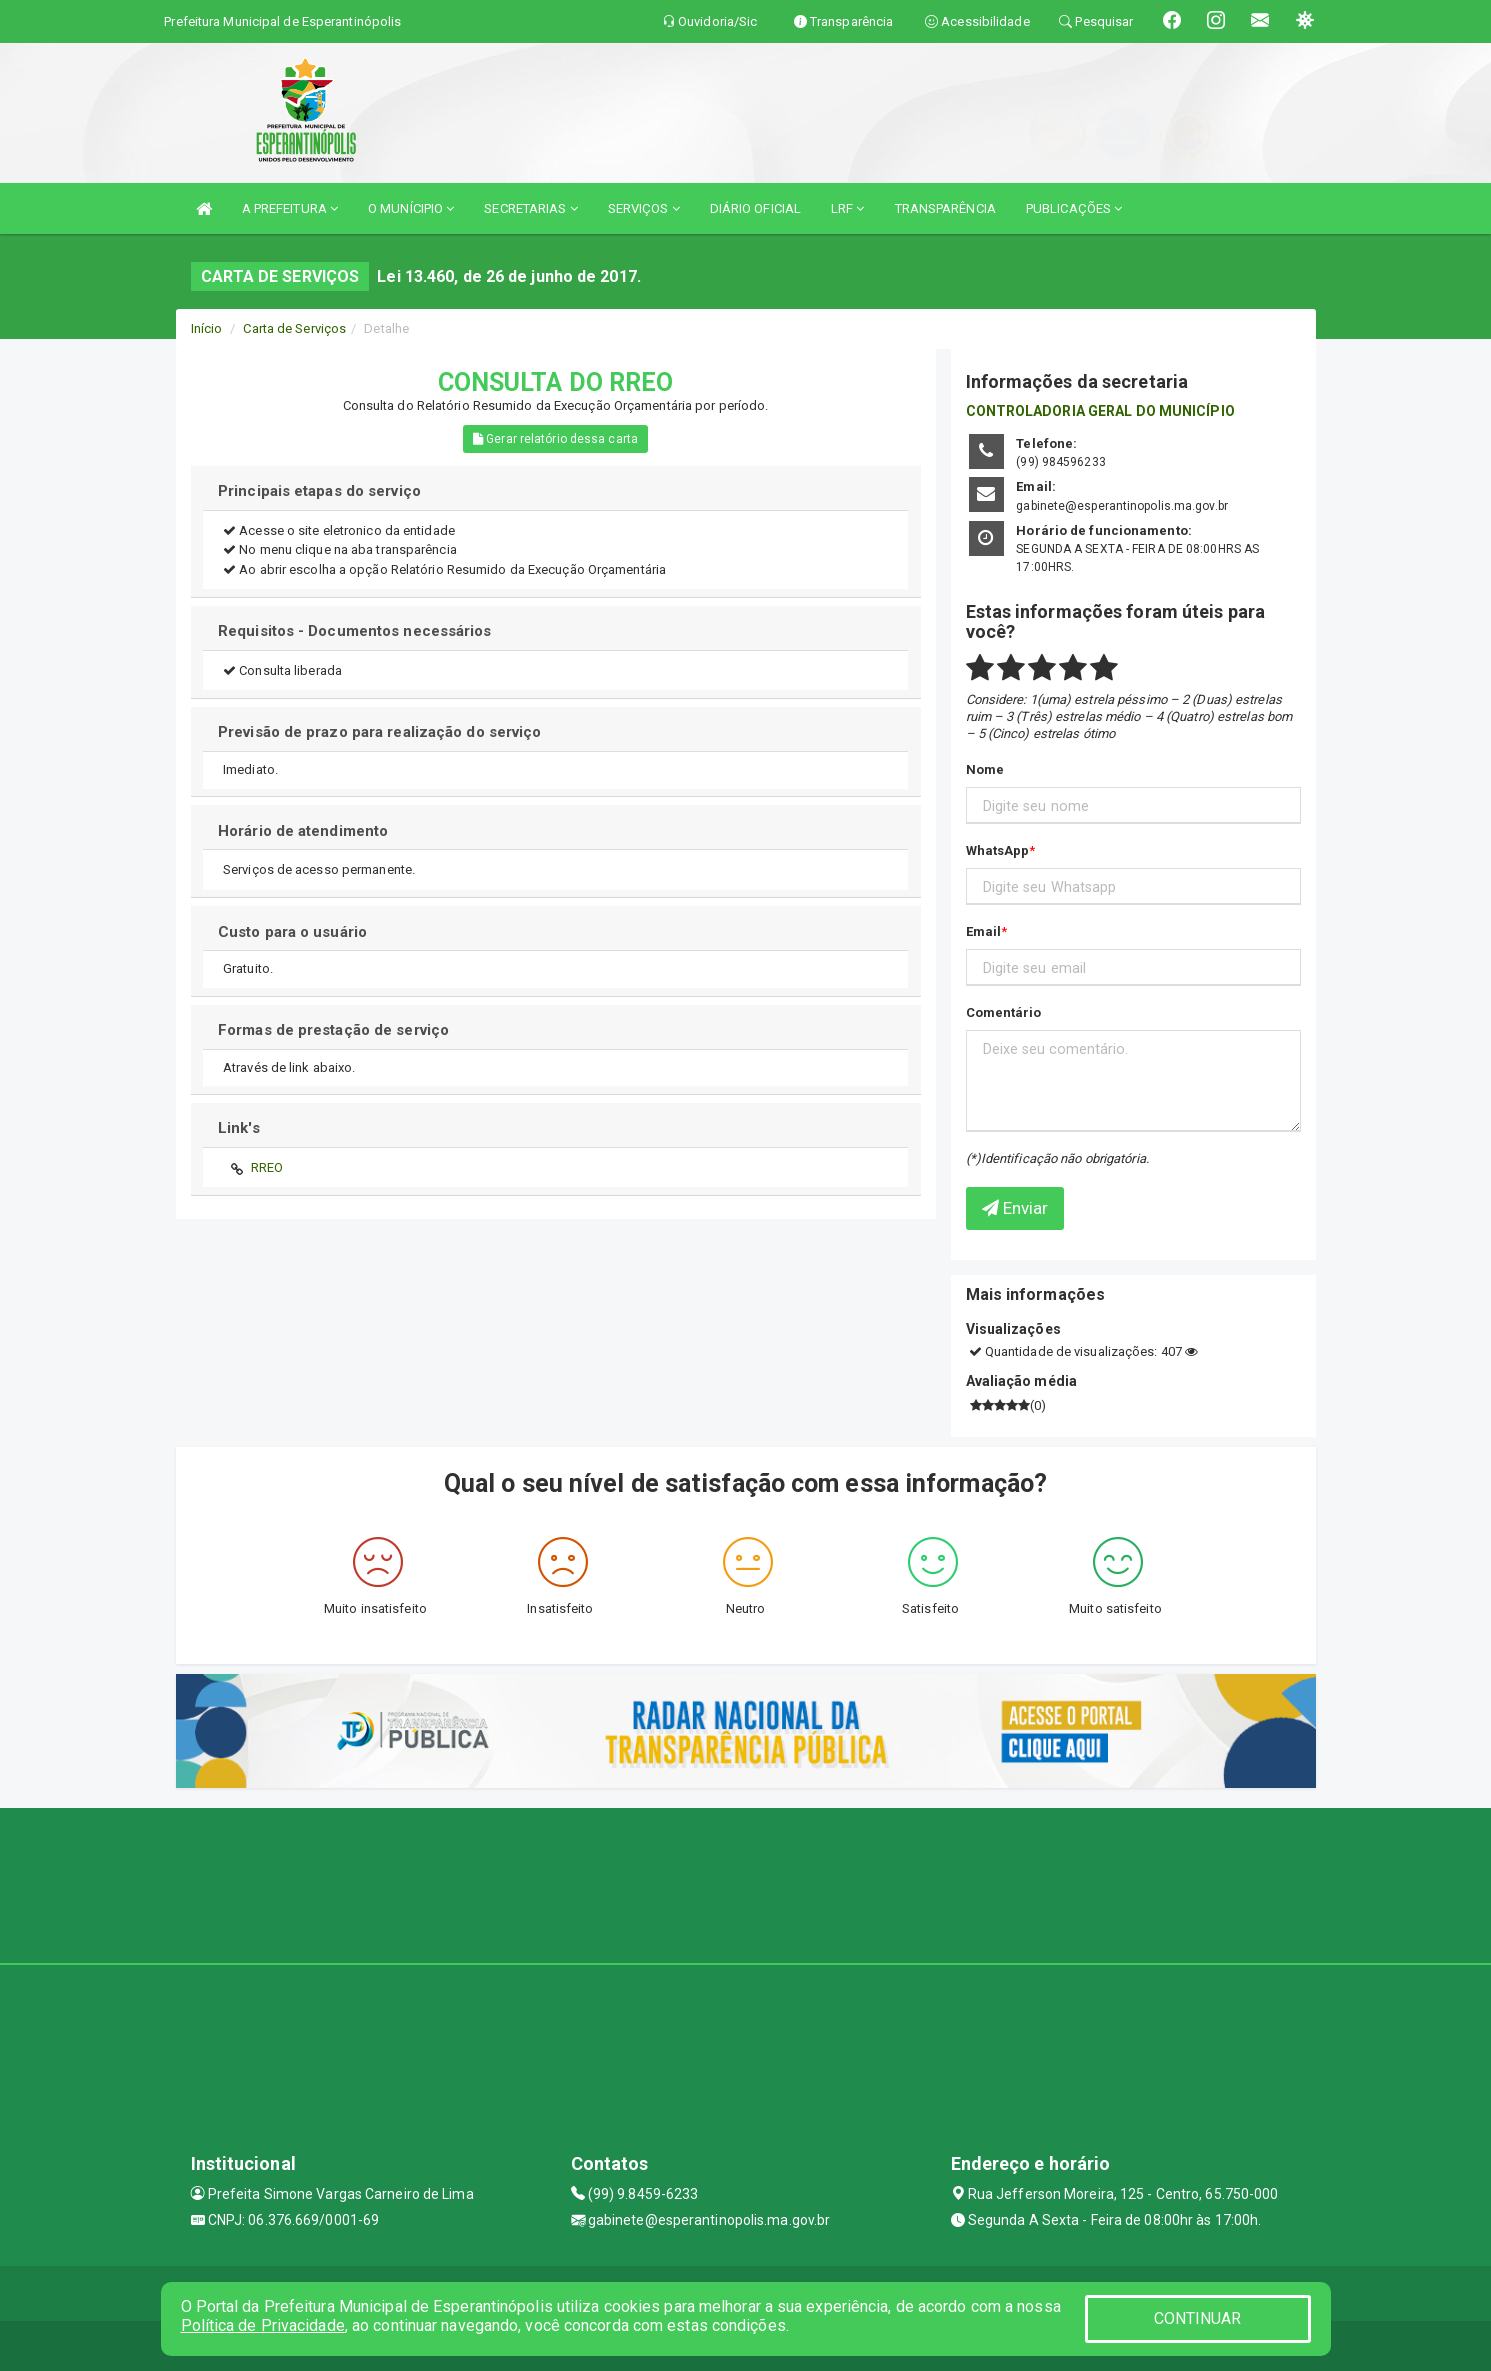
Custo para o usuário (292, 932)
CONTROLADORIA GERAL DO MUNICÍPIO (1100, 411)
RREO (267, 1167)
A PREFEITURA (290, 208)
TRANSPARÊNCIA (945, 208)
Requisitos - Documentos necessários (355, 631)
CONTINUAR (1198, 2318)
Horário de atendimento (303, 831)
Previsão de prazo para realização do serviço (379, 732)
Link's (239, 1128)
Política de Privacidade (263, 2325)
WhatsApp (998, 850)
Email (984, 931)
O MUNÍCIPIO (411, 208)
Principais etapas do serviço (319, 491)
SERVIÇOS (644, 208)
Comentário (1004, 1012)
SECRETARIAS (530, 208)
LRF (848, 208)
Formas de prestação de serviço (333, 1030)
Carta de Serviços (294, 328)
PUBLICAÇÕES (1074, 208)
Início (207, 328)
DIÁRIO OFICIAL (755, 208)
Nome (985, 769)
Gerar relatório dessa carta (555, 439)
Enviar (1015, 1208)
